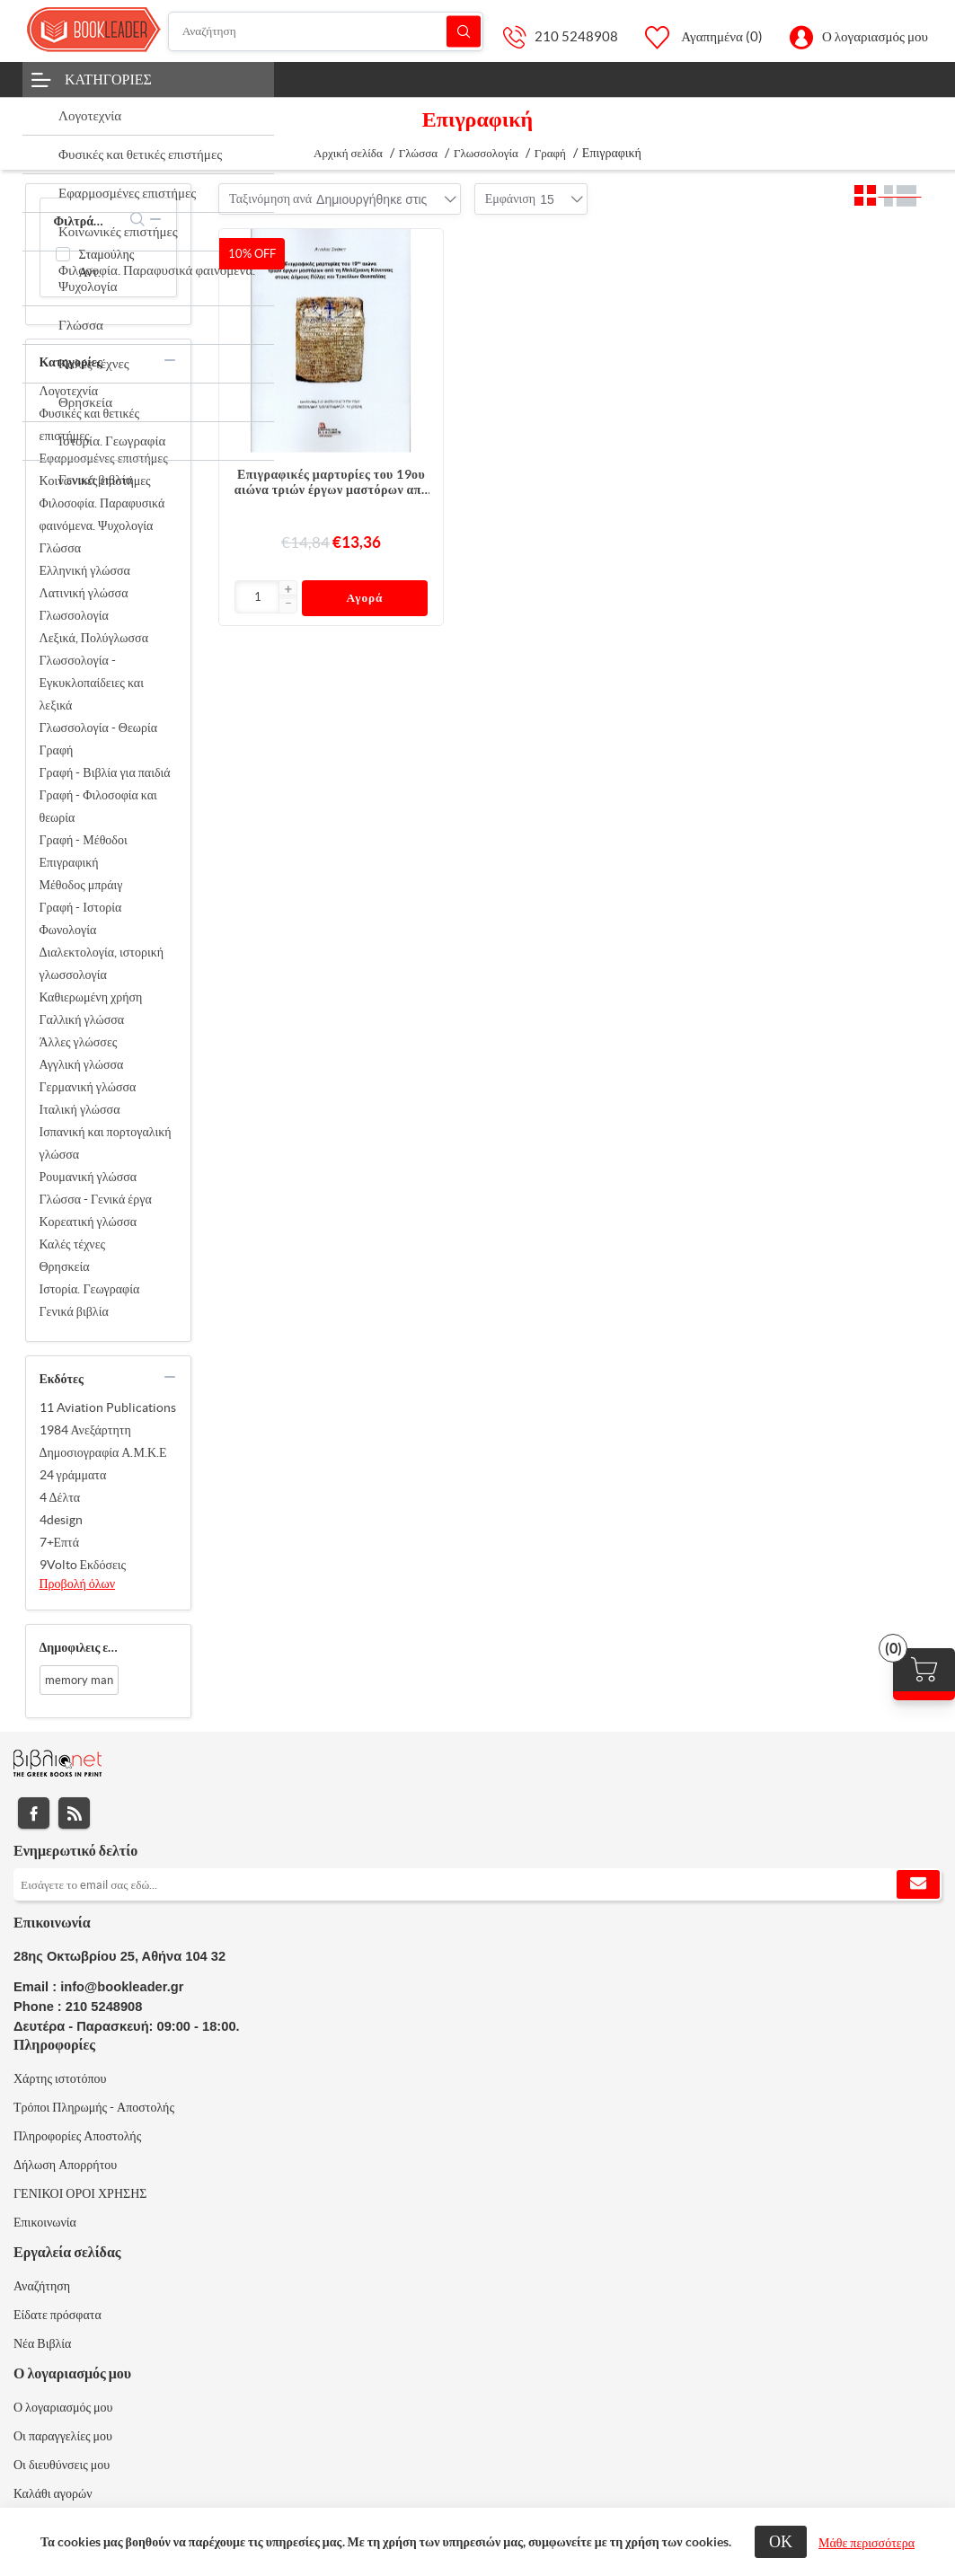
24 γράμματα (73, 1475)
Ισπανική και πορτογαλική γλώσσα (106, 1143)
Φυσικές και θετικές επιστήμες (89, 424)
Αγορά (365, 597)
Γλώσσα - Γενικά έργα (96, 1199)
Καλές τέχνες (73, 1244)
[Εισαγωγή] (257, 597)
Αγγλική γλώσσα (82, 1064)
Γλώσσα (61, 548)
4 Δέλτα (60, 1497)
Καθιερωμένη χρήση (91, 997)
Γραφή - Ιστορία (81, 907)
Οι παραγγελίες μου (62, 2436)
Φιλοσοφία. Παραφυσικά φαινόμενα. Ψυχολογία (102, 514)
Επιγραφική (69, 862)
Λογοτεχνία (69, 391)
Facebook (33, 1813)
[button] (287, 590)
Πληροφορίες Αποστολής (77, 2136)
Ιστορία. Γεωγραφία (90, 1289)
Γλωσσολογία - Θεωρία (99, 727)
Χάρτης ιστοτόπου (60, 2078)
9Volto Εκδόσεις (83, 1564)
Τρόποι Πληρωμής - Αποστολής (93, 2107)
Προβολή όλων (78, 1583)
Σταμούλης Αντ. (107, 263)
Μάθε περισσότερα (866, 2543)
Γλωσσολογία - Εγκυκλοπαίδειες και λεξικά (92, 682)
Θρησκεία (65, 1266)
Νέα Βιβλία (42, 2343)
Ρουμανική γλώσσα (88, 1176)
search (138, 219)
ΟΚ (780, 2541)
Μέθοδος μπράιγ (81, 885)
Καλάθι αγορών (53, 2493)
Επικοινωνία (44, 2222)
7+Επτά (60, 1542)
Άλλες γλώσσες (79, 1042)
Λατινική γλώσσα (84, 593)
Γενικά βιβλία (74, 1311)
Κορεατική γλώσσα (88, 1221)
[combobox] (371, 199)
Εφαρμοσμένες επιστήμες (104, 458)
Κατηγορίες (108, 79)
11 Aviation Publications (108, 1407)
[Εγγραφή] (477, 1884)
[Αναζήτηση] (325, 31)
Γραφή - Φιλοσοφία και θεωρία (98, 806)
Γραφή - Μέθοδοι (84, 840)
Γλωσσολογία (74, 615)
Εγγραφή (918, 1884)
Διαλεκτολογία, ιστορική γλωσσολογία (102, 963)
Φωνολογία (68, 929)
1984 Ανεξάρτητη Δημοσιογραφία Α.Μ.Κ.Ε (103, 1441)
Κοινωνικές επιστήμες (95, 480)
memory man (79, 1680)
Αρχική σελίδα (348, 153)
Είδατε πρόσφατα (57, 2314)
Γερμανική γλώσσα (88, 1087)
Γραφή (57, 750)
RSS (74, 1813)
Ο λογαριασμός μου (875, 36)
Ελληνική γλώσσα (85, 570)
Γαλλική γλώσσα (82, 1019)
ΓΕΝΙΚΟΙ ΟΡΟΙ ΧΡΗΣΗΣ (79, 2193)
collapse (155, 219)
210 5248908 (576, 36)
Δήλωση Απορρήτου (65, 2164)
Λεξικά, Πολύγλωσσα (94, 638)
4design (61, 1520)
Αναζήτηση (464, 31)
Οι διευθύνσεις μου (61, 2464)
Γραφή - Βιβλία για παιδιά (105, 772)
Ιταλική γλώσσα (80, 1109)
